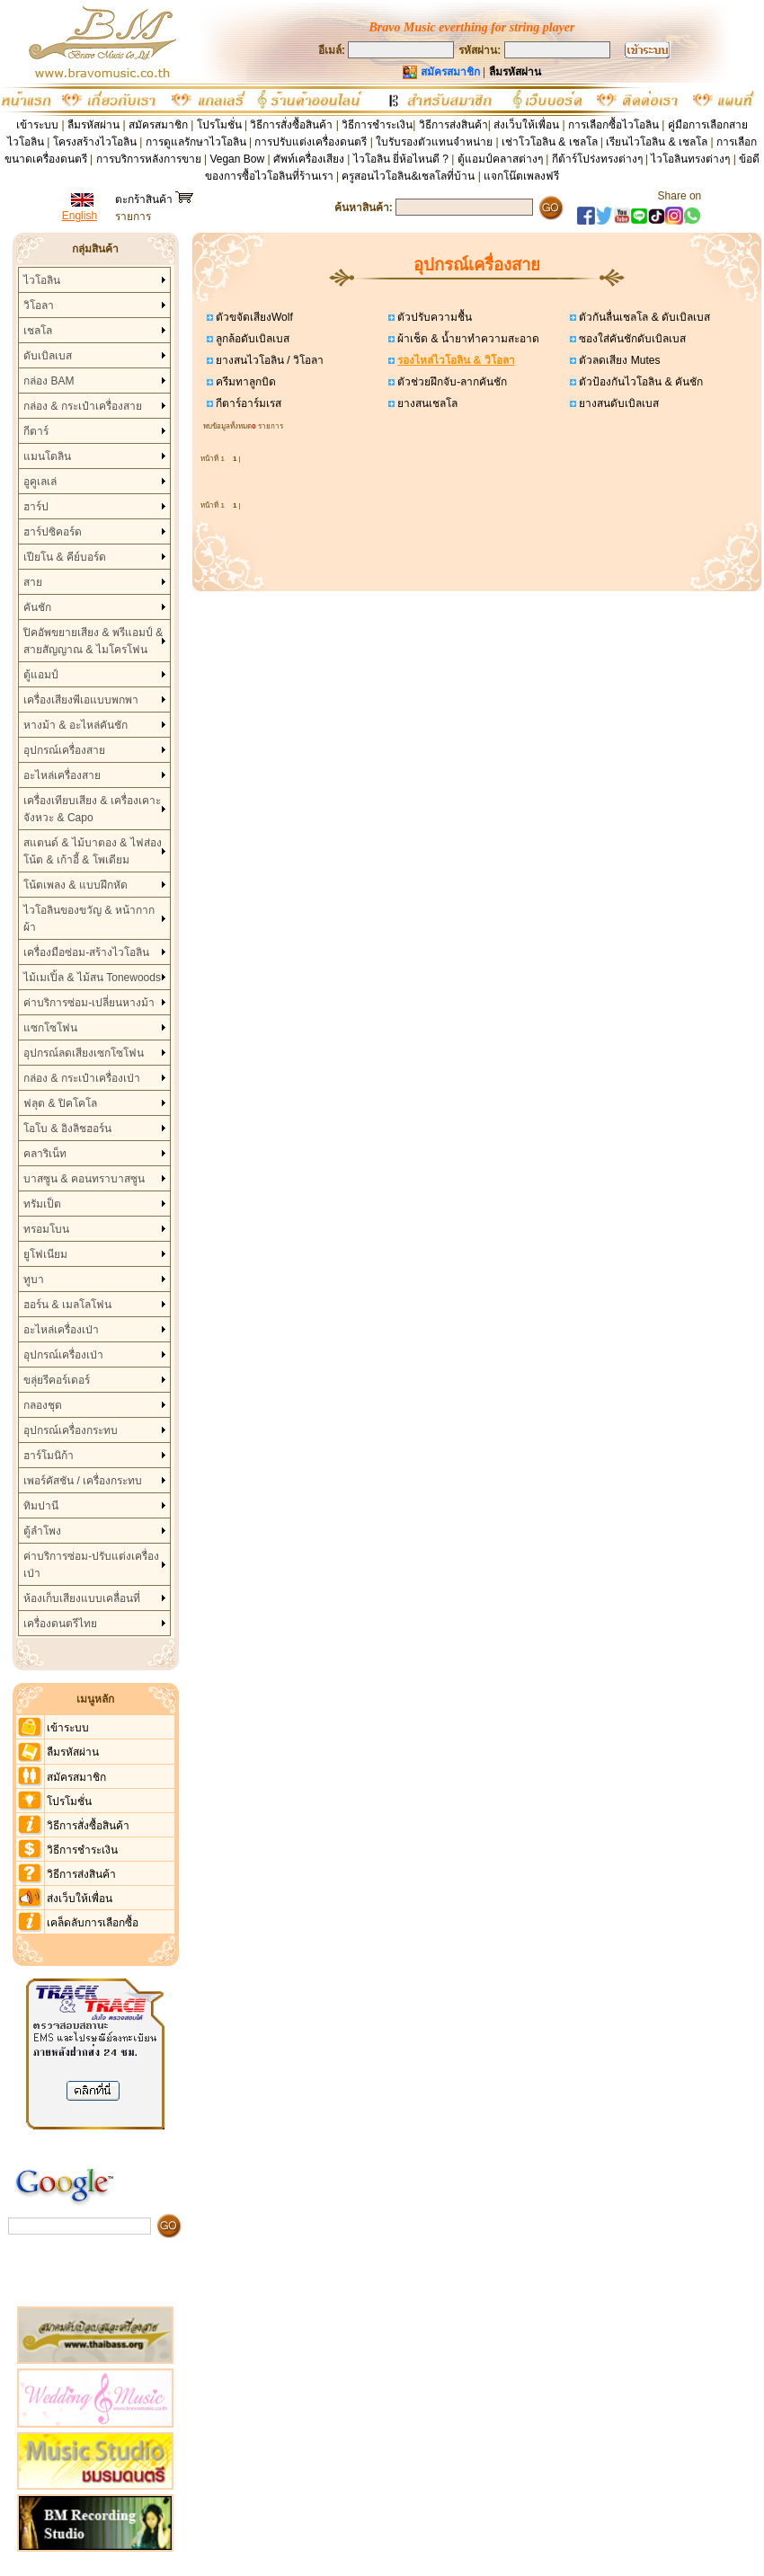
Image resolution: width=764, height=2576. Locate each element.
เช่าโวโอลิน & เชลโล (551, 142)
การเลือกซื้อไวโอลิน (613, 125)
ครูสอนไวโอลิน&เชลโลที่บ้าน (408, 176)
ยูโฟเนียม (45, 1254)
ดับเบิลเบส (47, 356)
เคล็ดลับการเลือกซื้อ (92, 1923)
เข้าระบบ (37, 125)
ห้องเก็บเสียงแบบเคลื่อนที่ (81, 1598)
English (79, 215)
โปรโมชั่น (219, 125)
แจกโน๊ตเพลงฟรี (521, 176)
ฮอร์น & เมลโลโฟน (67, 1304)
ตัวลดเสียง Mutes (618, 360)
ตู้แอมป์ (40, 674)
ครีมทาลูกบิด (244, 382)
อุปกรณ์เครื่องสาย (64, 750)
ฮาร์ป (36, 506)
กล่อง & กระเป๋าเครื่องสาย (82, 406)
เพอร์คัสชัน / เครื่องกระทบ (82, 1480)
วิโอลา (38, 305)
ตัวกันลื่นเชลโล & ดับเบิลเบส (643, 317)
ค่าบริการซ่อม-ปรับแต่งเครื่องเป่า (91, 1565)
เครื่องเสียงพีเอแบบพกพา (80, 700)
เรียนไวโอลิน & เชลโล (656, 142)
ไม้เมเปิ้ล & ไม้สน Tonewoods (92, 977)
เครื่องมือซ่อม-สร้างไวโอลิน (86, 952)
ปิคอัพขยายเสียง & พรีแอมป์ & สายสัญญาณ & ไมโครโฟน (93, 641)
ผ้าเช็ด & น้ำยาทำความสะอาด (467, 338)
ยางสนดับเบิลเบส (617, 403)
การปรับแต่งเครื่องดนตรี (310, 142)
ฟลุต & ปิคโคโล (60, 1103)
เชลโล (37, 330)
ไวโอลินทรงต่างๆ (690, 159)
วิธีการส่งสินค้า (453, 125)
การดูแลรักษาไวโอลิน (196, 142)
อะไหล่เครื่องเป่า (61, 1329)
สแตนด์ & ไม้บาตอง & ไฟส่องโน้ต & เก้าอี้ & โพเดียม (92, 851)
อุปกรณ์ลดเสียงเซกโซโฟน (83, 1053)
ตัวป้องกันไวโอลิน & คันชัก (639, 382)
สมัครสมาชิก (158, 125)
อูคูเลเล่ (40, 481)
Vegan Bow (236, 159)
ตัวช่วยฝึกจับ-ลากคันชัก (451, 382)
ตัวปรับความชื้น (433, 317)
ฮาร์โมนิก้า (48, 1455)
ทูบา (33, 1279)
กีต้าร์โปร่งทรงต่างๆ (597, 159)
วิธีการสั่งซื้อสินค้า (292, 125)
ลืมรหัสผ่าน (93, 125)
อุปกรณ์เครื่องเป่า (63, 1355)
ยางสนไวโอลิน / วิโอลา (268, 360)
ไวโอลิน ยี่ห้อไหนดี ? (401, 159)
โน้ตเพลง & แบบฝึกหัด (75, 885)
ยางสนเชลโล (426, 403)
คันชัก (37, 607)
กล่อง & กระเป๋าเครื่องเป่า (81, 1078)
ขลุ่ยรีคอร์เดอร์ (56, 1380)
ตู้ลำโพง (42, 1531)
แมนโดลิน (47, 456)
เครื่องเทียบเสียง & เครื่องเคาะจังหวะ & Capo (92, 809)
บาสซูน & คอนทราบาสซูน (84, 1179)
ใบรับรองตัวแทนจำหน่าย (434, 142)
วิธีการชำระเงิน (377, 125)
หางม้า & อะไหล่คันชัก (75, 725)
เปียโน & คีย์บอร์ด (64, 557)
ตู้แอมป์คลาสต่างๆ (500, 159)
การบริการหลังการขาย (148, 159)
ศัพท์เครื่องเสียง (308, 159)
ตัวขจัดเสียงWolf (253, 317)
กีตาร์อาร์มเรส (247, 403)
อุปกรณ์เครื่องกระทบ (70, 1430)
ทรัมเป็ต (42, 1204)
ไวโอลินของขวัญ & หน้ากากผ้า (89, 919)
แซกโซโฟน (50, 1028)
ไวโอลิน (41, 280)
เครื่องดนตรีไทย (60, 1623)
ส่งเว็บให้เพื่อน (526, 125)
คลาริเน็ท (45, 1153)
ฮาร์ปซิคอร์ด (52, 532)
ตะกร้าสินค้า (154, 199)
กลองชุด (42, 1405)
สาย (32, 582)
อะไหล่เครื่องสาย (62, 775)
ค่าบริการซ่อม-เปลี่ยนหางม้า (89, 1002)
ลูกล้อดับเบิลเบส (251, 338)
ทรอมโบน (46, 1229)
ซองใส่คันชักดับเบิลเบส (631, 338)
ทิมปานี (40, 1506)
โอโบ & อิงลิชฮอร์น (67, 1128)
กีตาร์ (36, 431)
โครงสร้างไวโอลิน (96, 142)
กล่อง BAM (48, 381)
